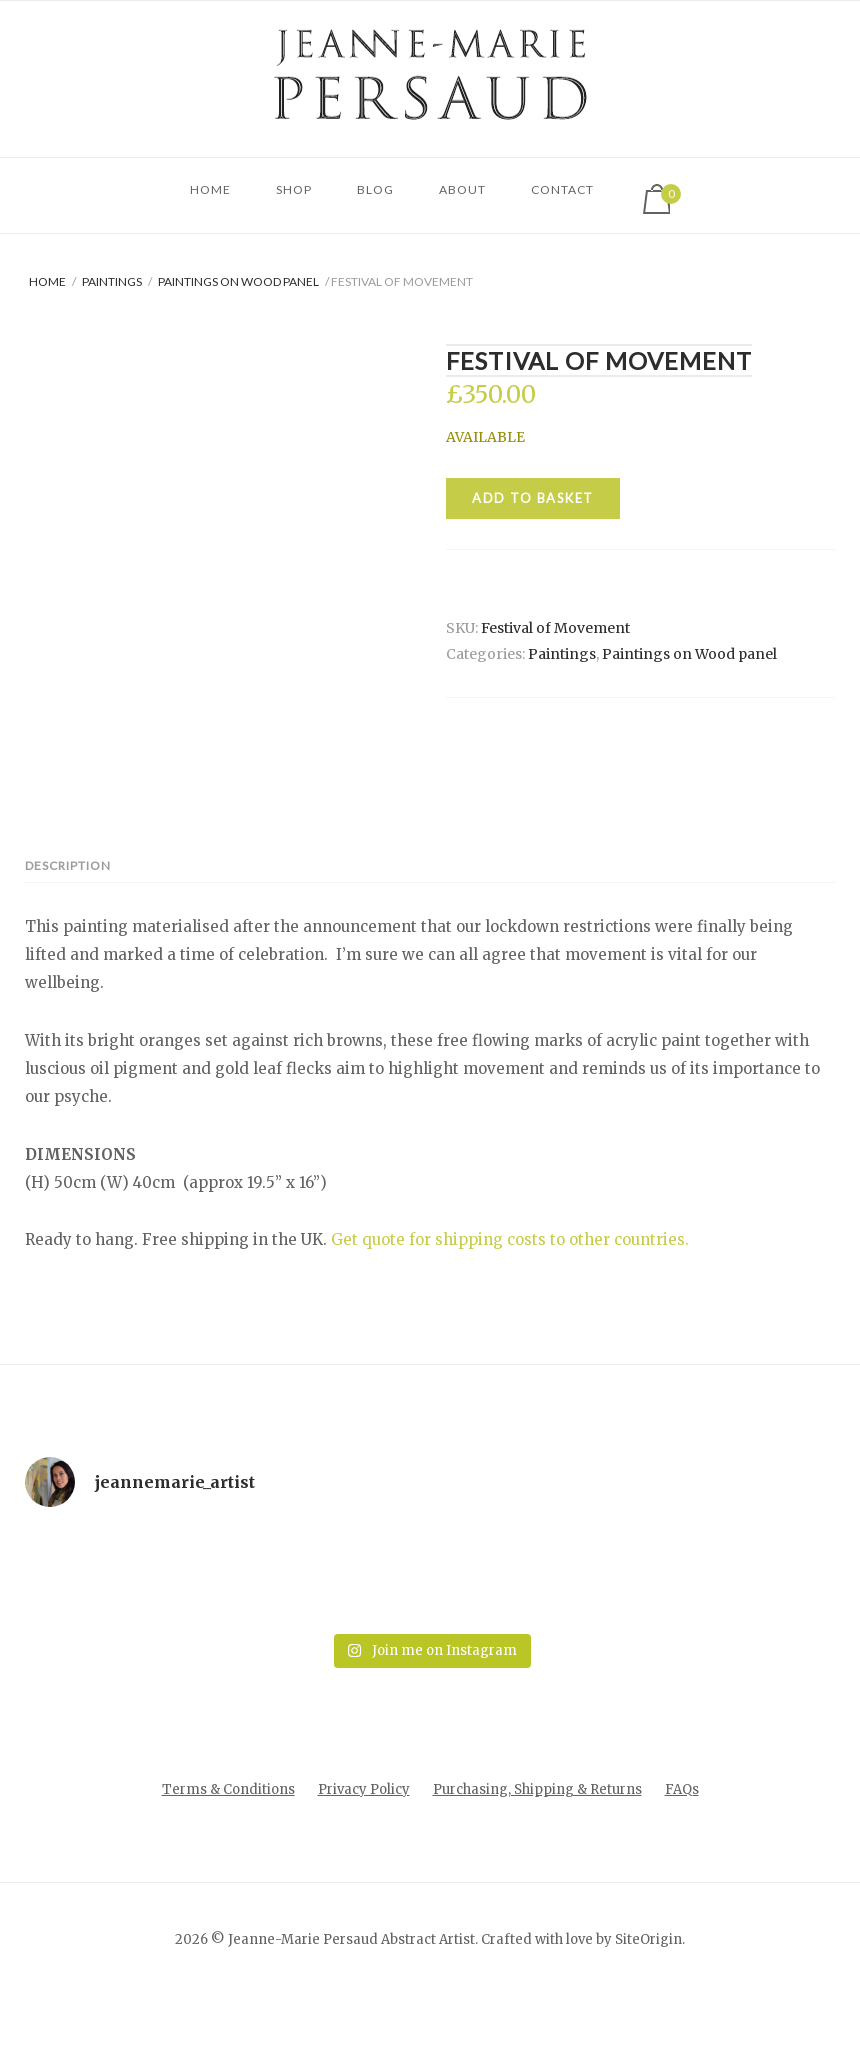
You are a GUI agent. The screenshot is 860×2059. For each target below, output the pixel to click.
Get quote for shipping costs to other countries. (510, 1301)
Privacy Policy (364, 1851)
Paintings (112, 281)
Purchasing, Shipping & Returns (537, 1851)
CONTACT (562, 189)
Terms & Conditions (228, 1851)
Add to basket (533, 498)
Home (210, 189)
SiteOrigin (648, 2001)
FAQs (682, 1851)
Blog (375, 189)
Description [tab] (68, 927)
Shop (294, 189)
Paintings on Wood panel (238, 281)
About (462, 189)
